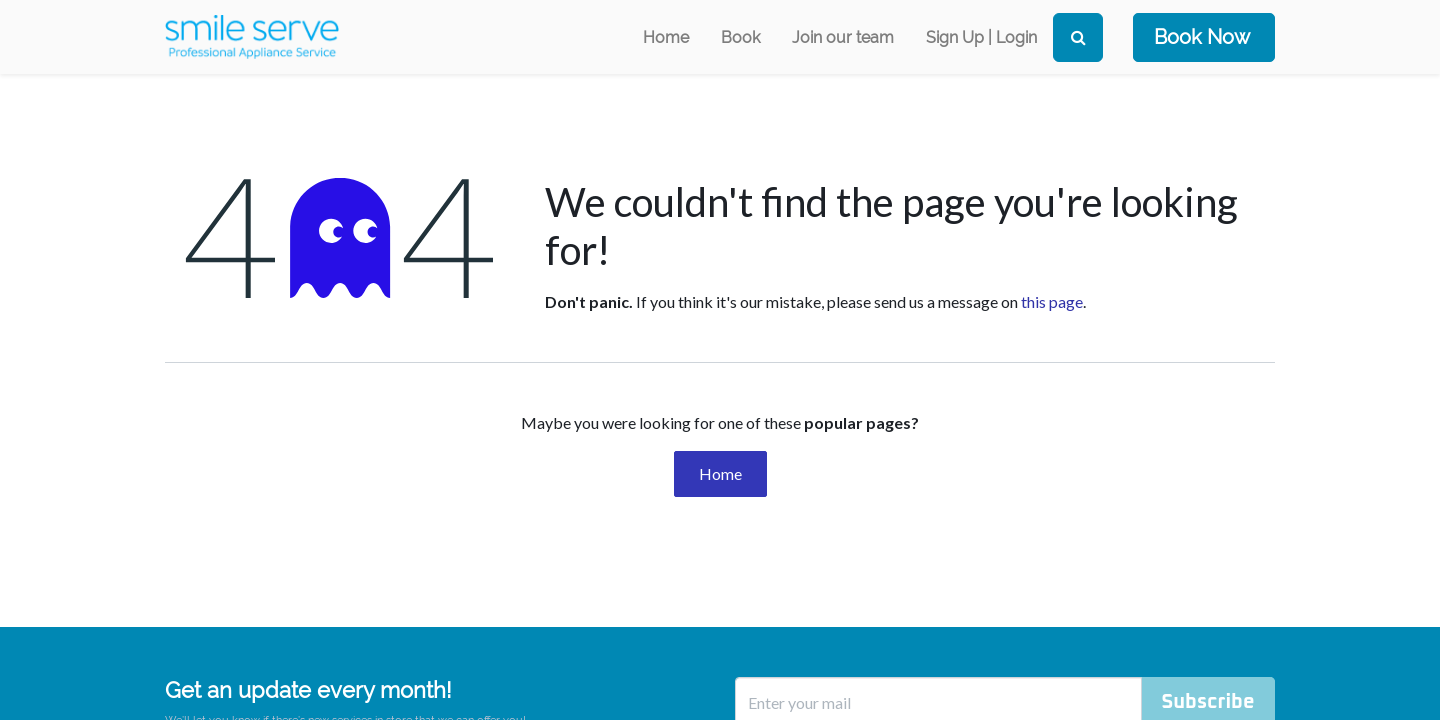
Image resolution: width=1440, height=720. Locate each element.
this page (1052, 301)
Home (720, 473)
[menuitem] (666, 37)
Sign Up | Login (981, 37)
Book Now (1202, 37)
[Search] (1078, 37)
